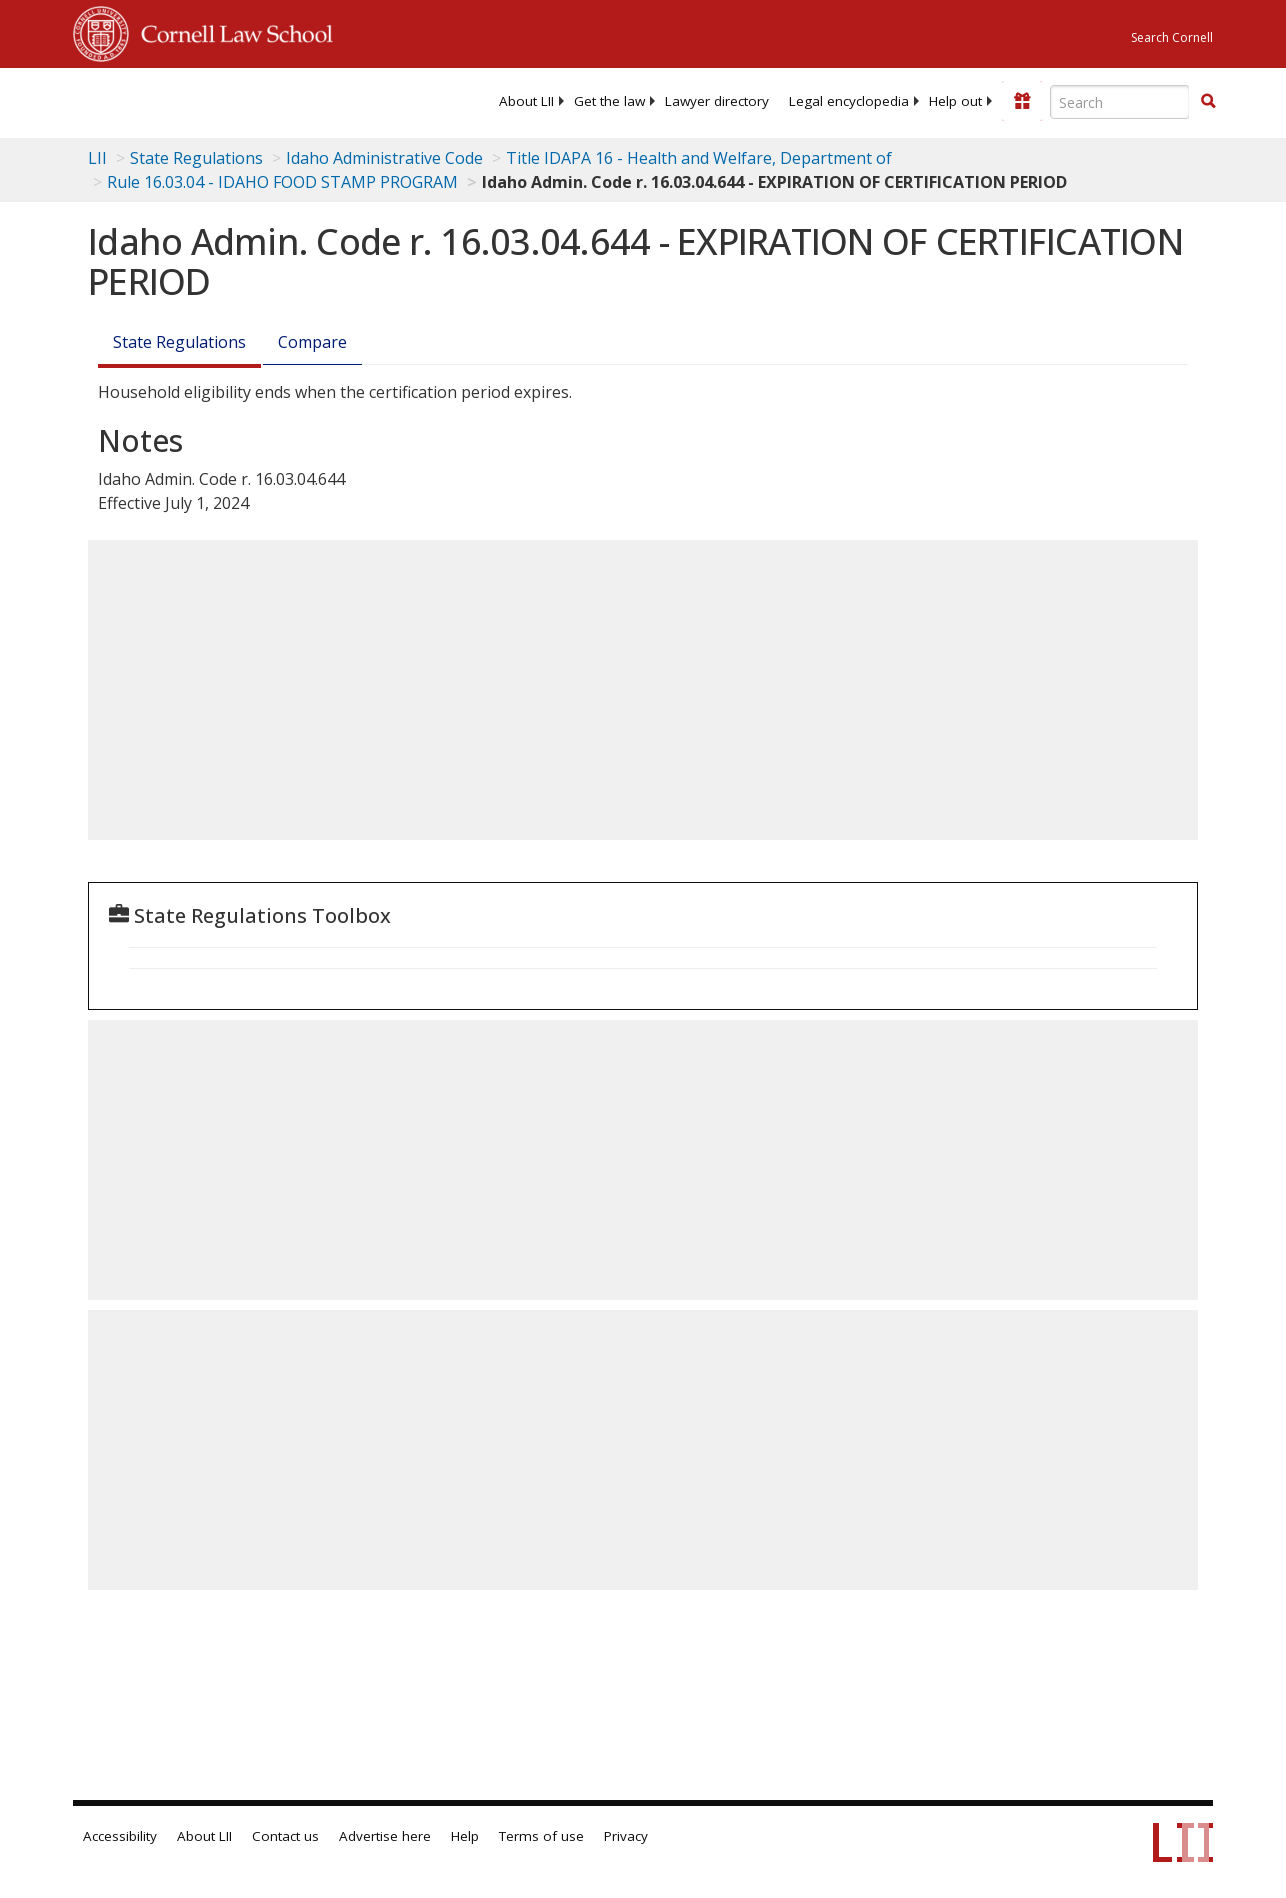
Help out (955, 101)
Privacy (626, 1836)
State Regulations (196, 158)
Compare (312, 342)
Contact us (285, 1836)
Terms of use (541, 1836)
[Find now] (1208, 102)
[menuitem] (526, 101)
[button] (1208, 101)
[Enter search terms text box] (1120, 102)
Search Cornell (1172, 37)
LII (97, 158)
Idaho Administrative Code (384, 158)
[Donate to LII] (1022, 101)
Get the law (609, 101)
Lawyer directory (717, 101)
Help (465, 1836)
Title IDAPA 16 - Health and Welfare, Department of (699, 158)
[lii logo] (151, 100)
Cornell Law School (231, 31)
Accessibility (120, 1836)
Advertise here (385, 1836)
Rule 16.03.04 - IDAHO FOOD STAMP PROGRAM (282, 182)
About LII (526, 101)
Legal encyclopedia (849, 101)
